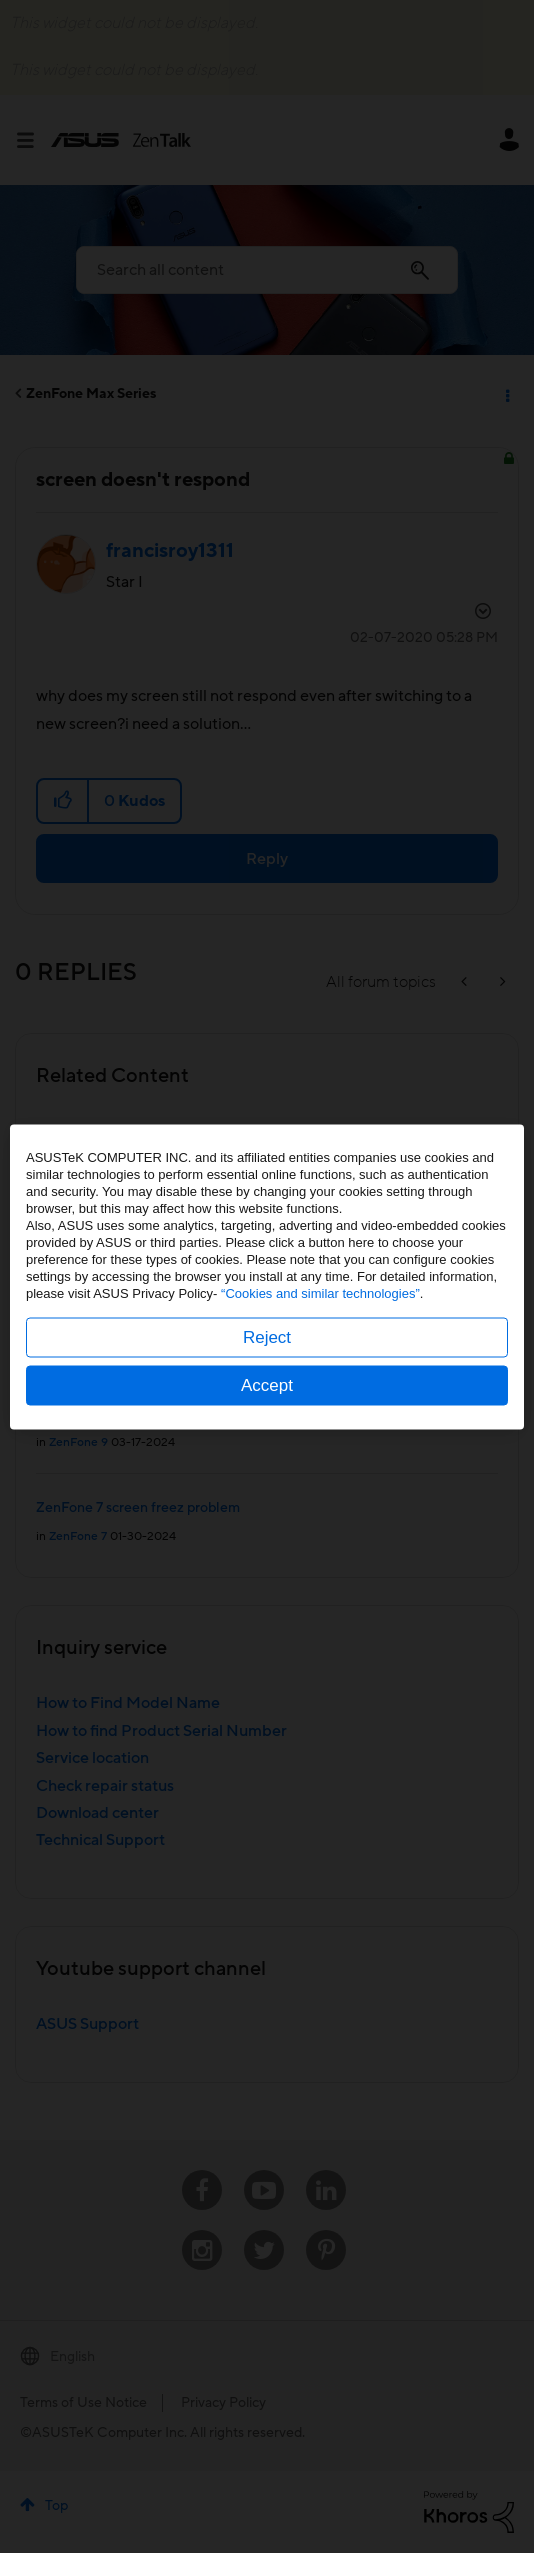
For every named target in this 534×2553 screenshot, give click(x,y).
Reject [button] (267, 1336)
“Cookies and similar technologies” (320, 1292)
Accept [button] (267, 1384)
